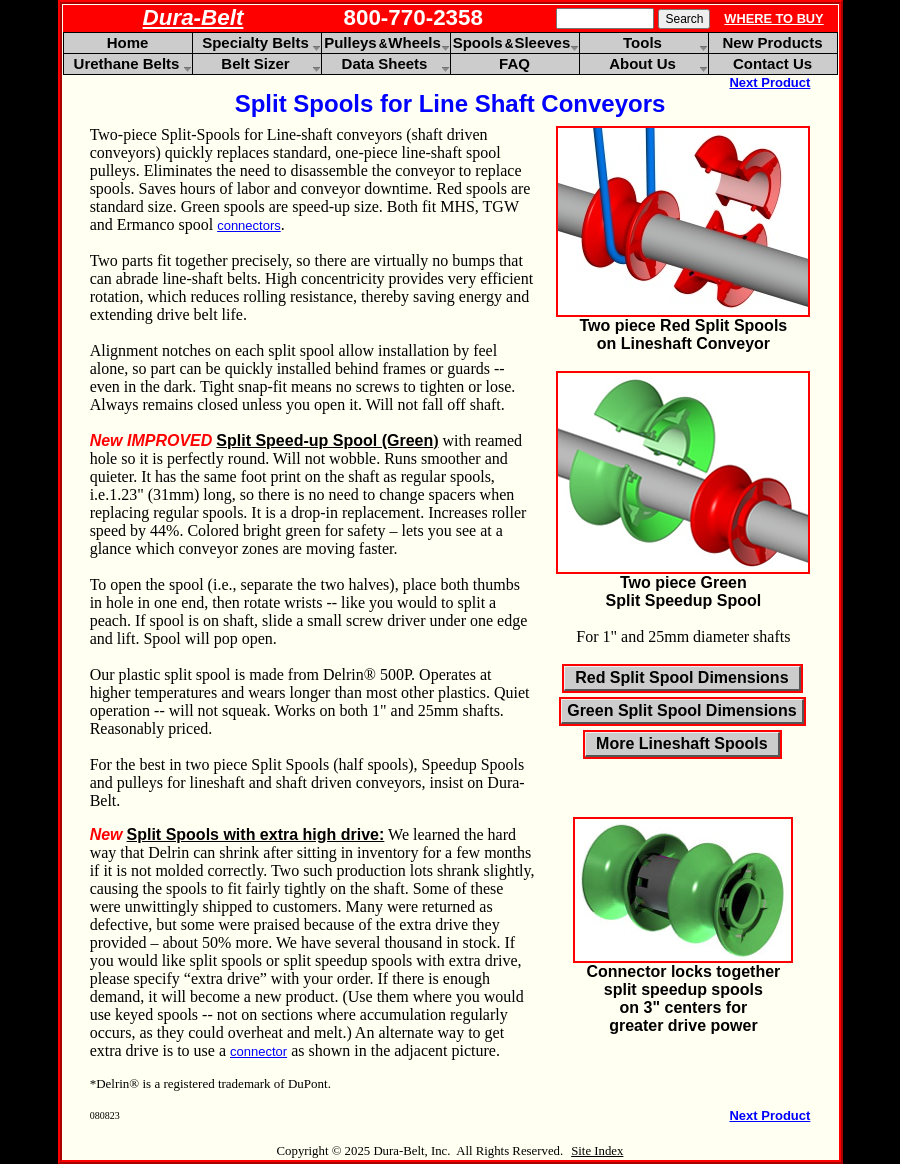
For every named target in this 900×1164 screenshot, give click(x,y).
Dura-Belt (193, 17)
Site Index (597, 1151)
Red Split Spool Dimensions (681, 677)
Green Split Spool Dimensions (681, 710)
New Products (772, 42)
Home (128, 42)
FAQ (514, 63)
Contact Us (772, 63)
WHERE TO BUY (773, 18)
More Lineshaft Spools (682, 743)
